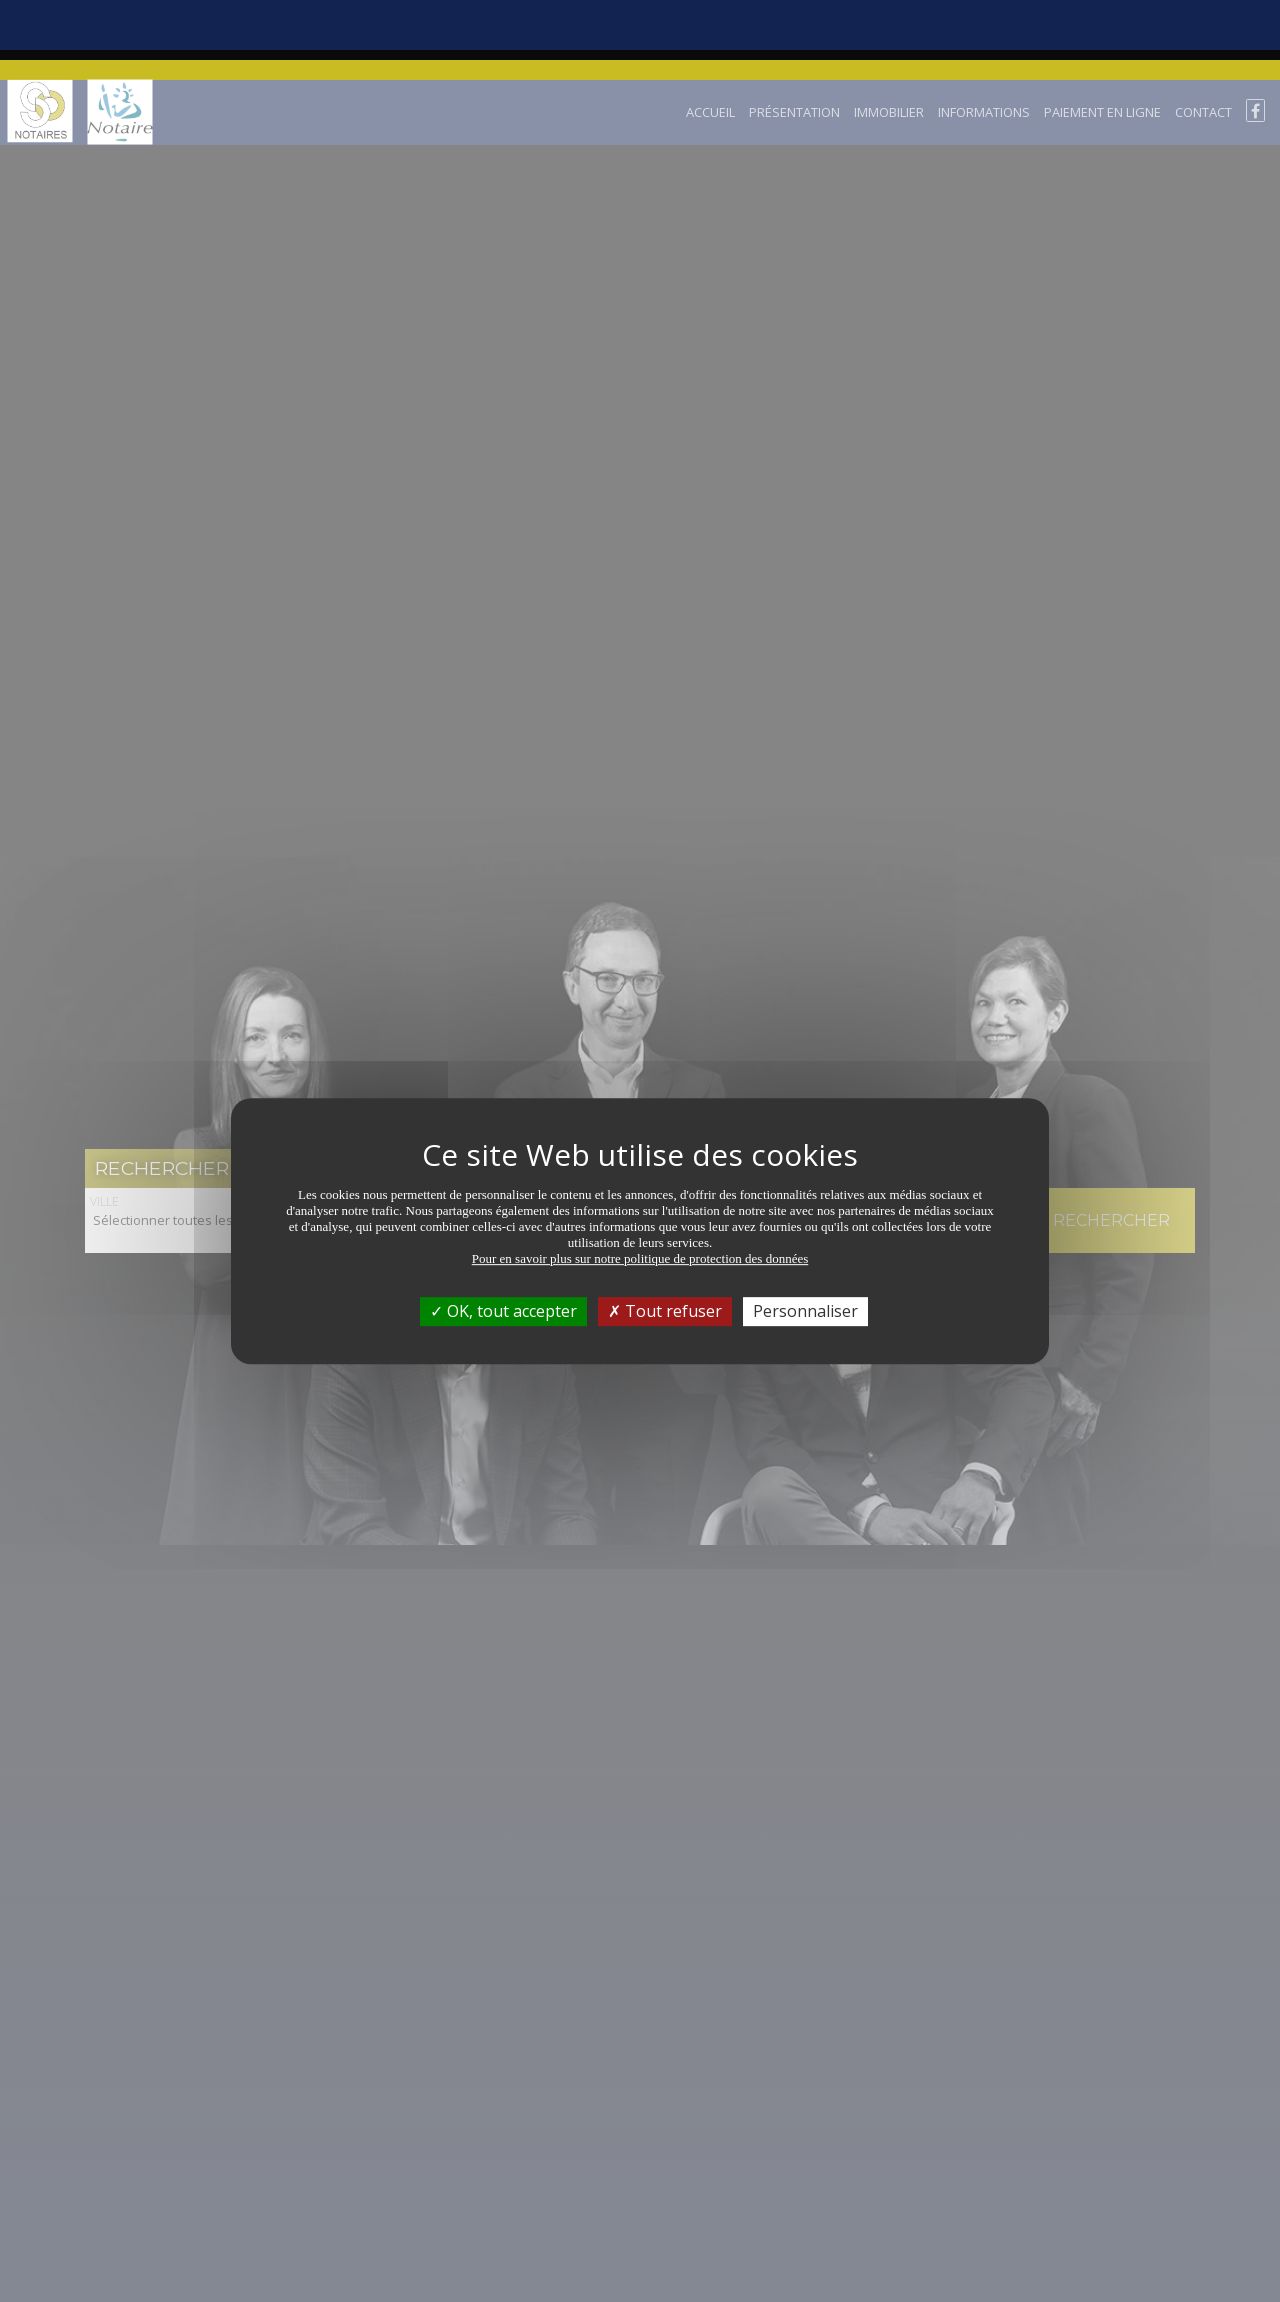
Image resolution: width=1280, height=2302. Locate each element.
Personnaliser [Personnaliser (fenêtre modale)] (805, 1231)
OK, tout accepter (503, 1231)
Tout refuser (665, 1231)
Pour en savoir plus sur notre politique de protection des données (640, 1178)
